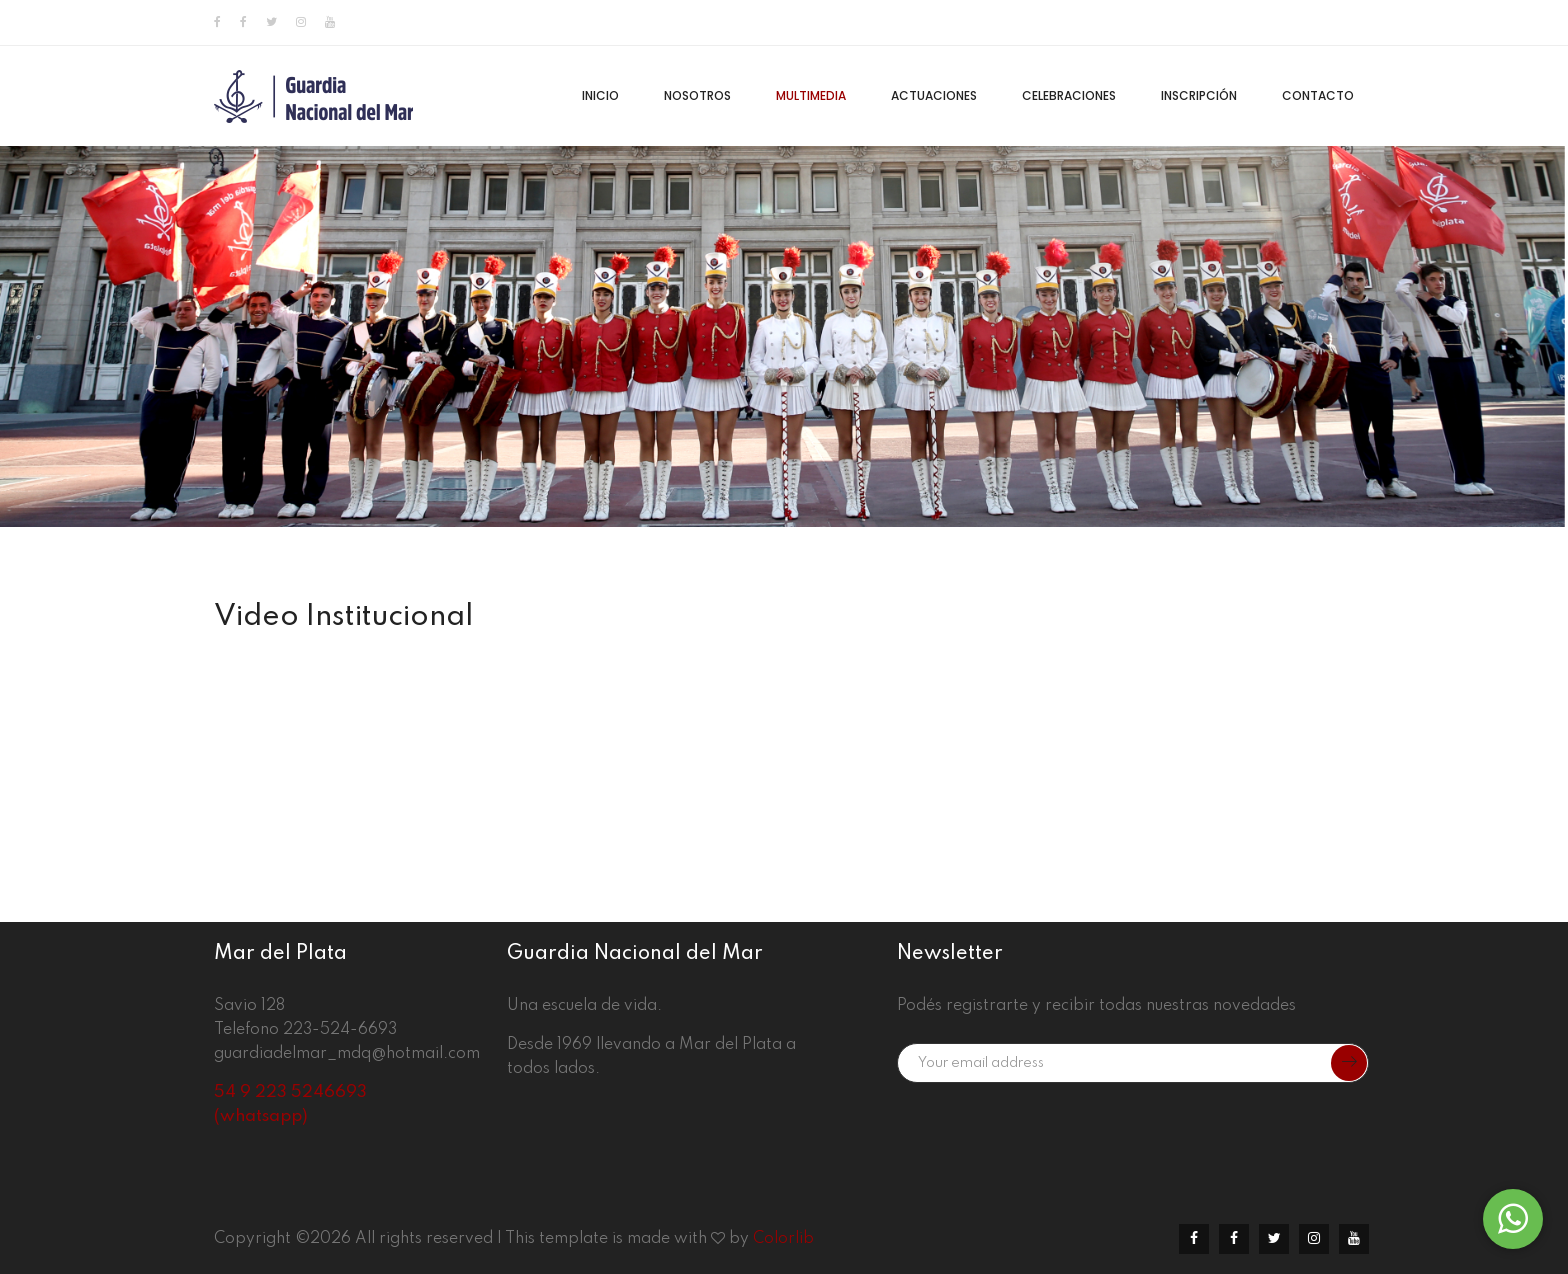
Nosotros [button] (697, 95)
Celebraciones (1069, 95)
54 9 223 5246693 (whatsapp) (290, 1104)
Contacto (1318, 95)
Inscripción (1199, 95)
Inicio (600, 95)
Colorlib (783, 1239)
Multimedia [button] (811, 95)
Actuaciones (934, 95)
